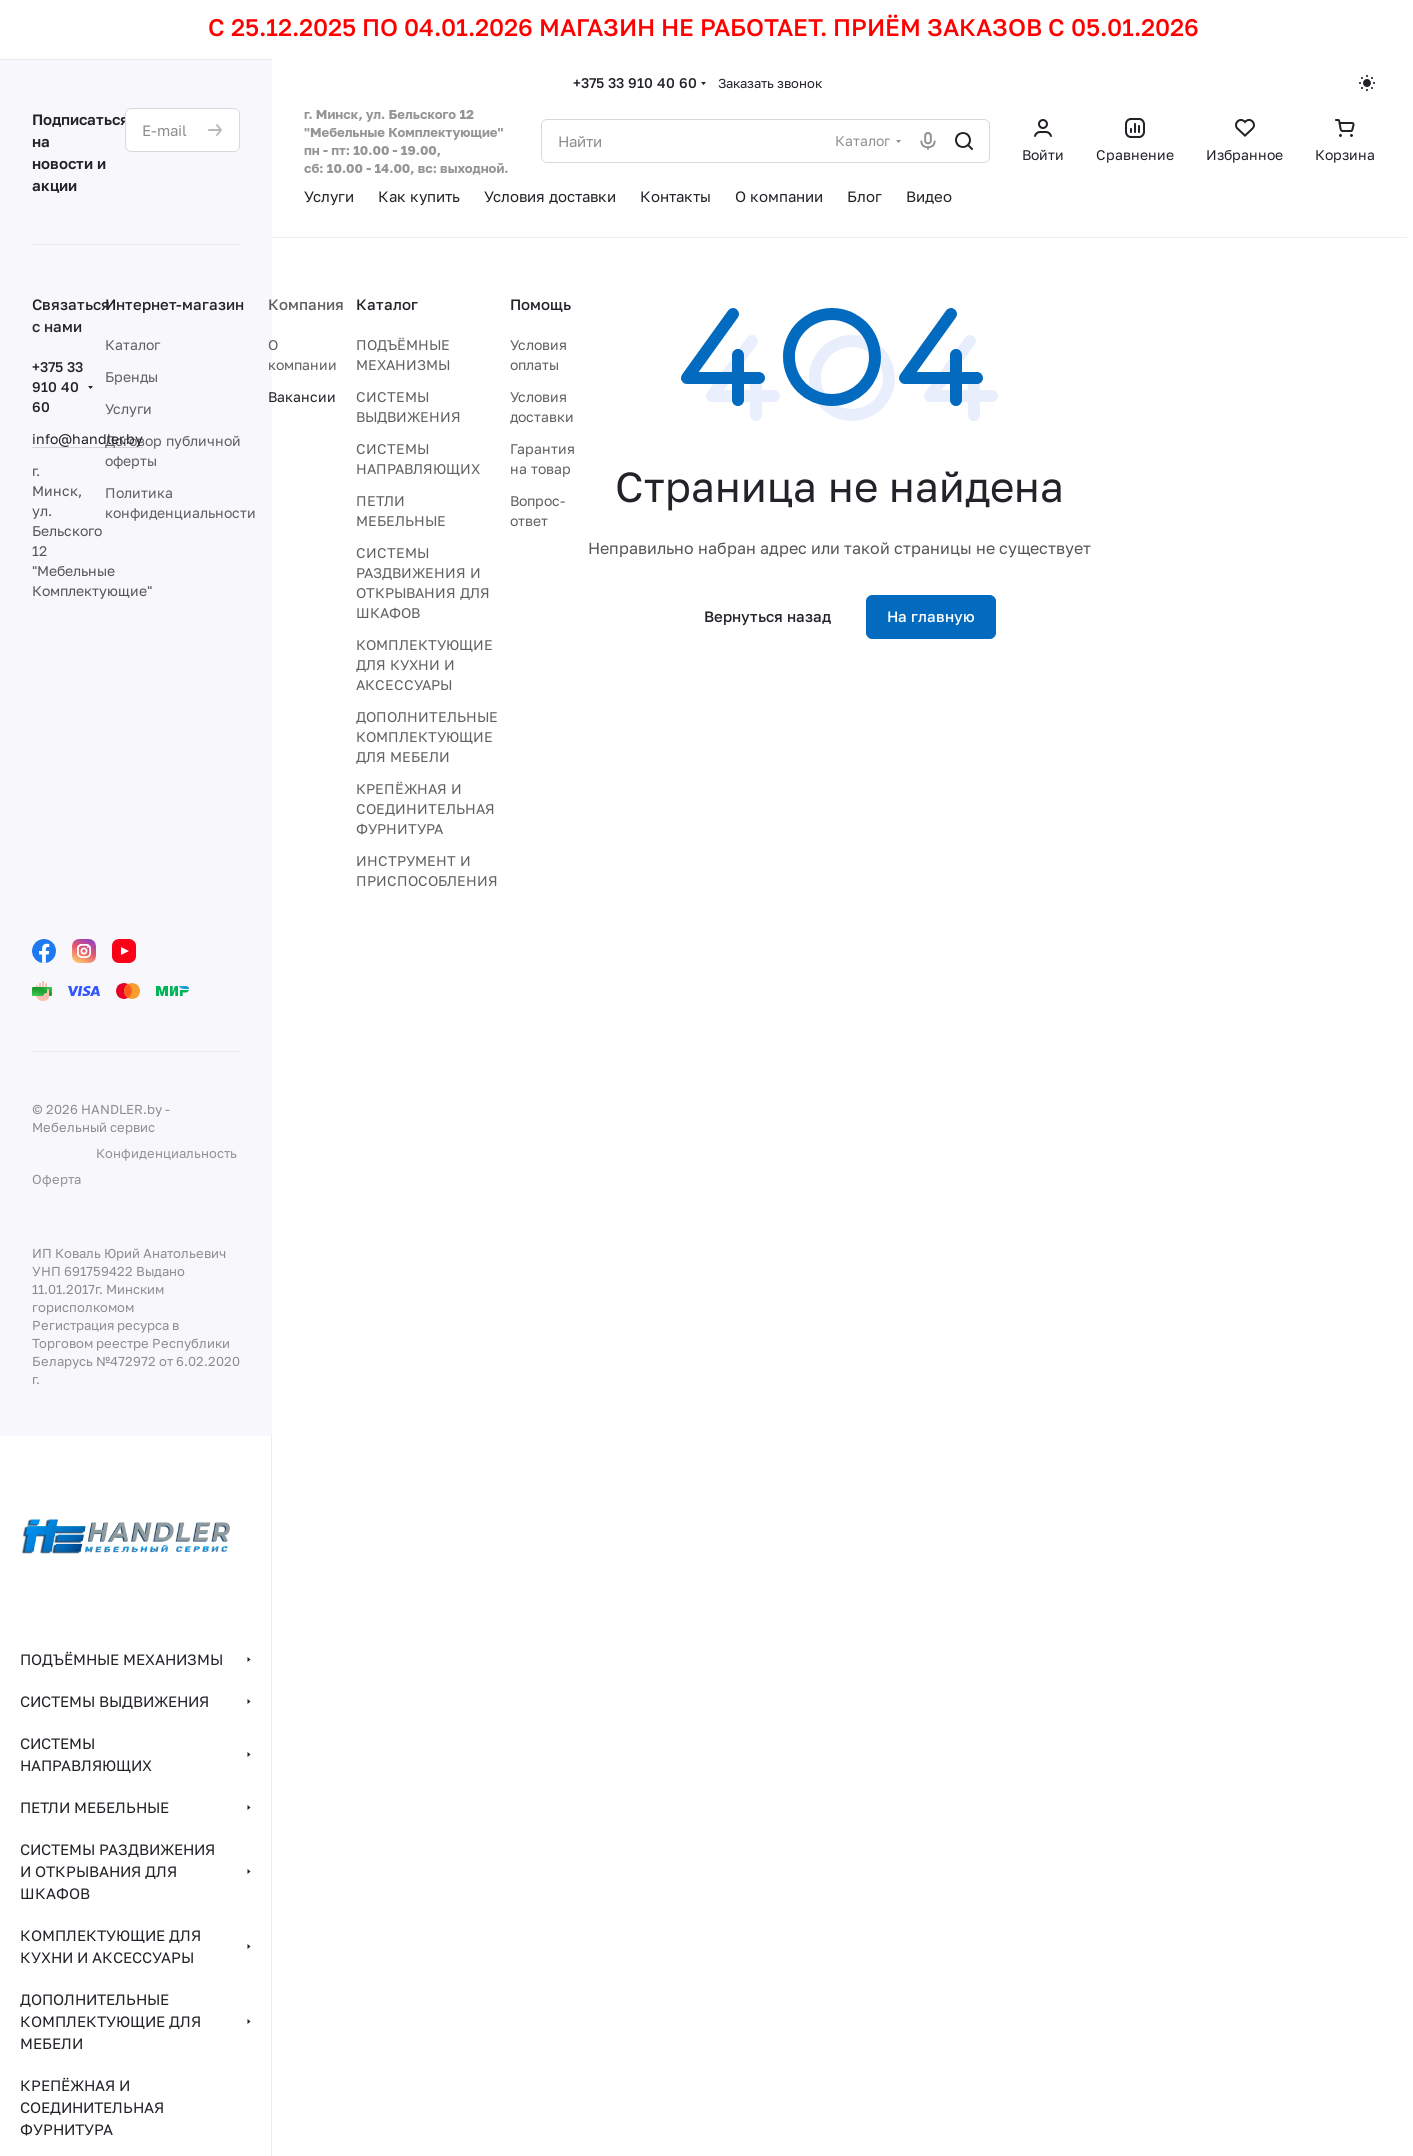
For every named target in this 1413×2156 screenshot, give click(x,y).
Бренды (131, 376)
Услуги (128, 408)
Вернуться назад (767, 616)
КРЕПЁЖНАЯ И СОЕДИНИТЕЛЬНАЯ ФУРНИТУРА (425, 808)
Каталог (132, 344)
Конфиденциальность (166, 1153)
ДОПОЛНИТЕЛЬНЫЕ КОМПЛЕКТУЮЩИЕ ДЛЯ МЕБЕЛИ (427, 736)
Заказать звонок (770, 83)
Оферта (56, 1179)
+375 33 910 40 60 (635, 82)
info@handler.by (87, 438)
